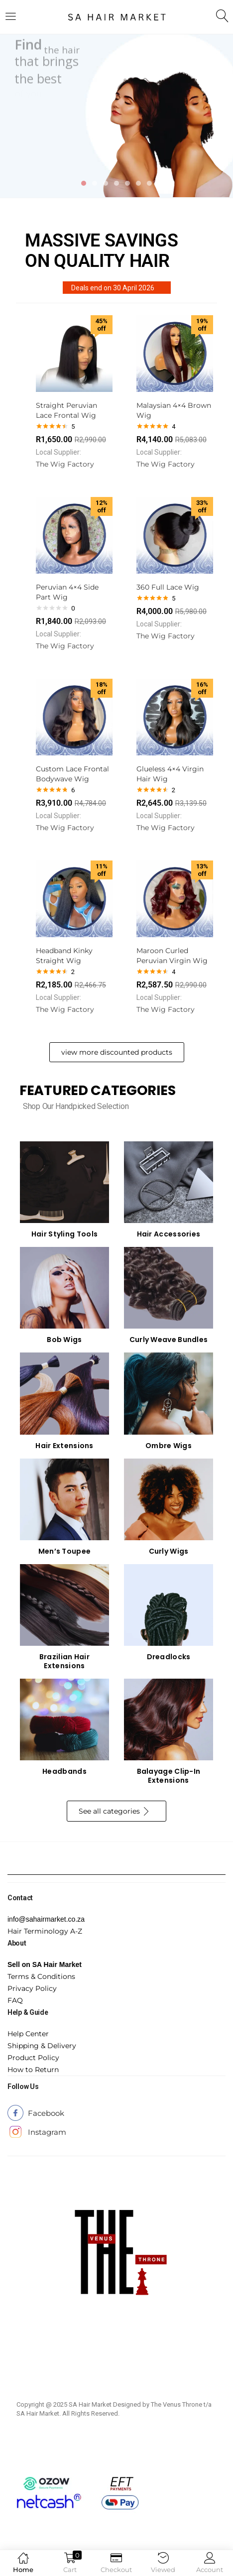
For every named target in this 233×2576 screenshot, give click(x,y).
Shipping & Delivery (41, 2045)
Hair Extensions (64, 1445)
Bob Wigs (64, 1339)
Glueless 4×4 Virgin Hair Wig (170, 773)
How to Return (33, 2069)
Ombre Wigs (168, 1445)
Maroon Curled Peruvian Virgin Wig (172, 955)
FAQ (15, 2000)
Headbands (64, 1771)
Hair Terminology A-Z (44, 1931)
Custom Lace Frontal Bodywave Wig (72, 773)
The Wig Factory (65, 464)
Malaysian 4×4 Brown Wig (173, 410)
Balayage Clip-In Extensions (169, 1776)
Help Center (28, 2033)
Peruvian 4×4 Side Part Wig (67, 592)
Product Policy (33, 2057)
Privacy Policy (32, 1988)
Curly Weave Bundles (168, 1339)
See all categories (115, 1812)
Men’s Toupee (64, 1551)
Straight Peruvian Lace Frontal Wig (66, 410)
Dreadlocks (169, 1656)
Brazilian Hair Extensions (64, 1661)
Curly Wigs (169, 1551)
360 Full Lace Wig (167, 587)
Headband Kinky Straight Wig (64, 955)
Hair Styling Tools (64, 1233)
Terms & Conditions (41, 1976)
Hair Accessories (169, 1233)
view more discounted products (116, 1052)
